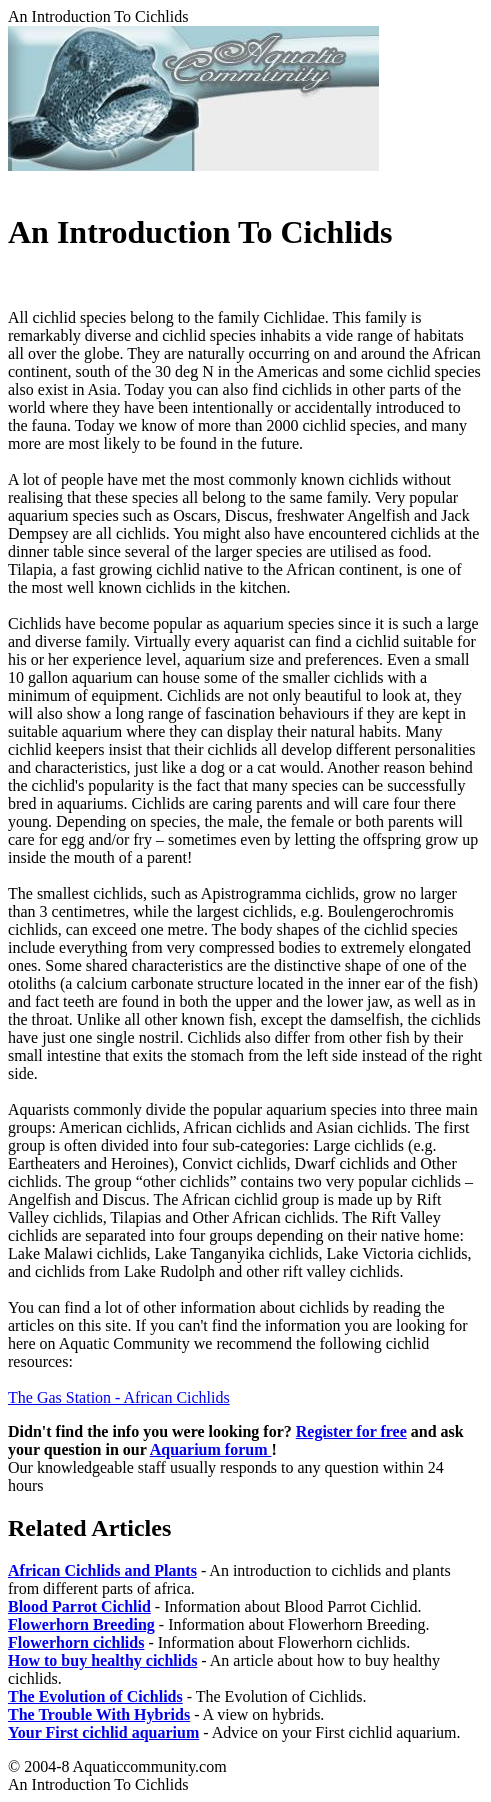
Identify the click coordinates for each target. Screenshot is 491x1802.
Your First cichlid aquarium (103, 1732)
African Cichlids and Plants (102, 1570)
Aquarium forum (211, 1449)
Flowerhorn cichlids (76, 1642)
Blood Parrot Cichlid (79, 1606)
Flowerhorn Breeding (81, 1624)
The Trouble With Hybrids (99, 1714)
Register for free (351, 1431)
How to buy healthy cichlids (102, 1660)
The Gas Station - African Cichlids (119, 1397)
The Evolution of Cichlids (95, 1696)
